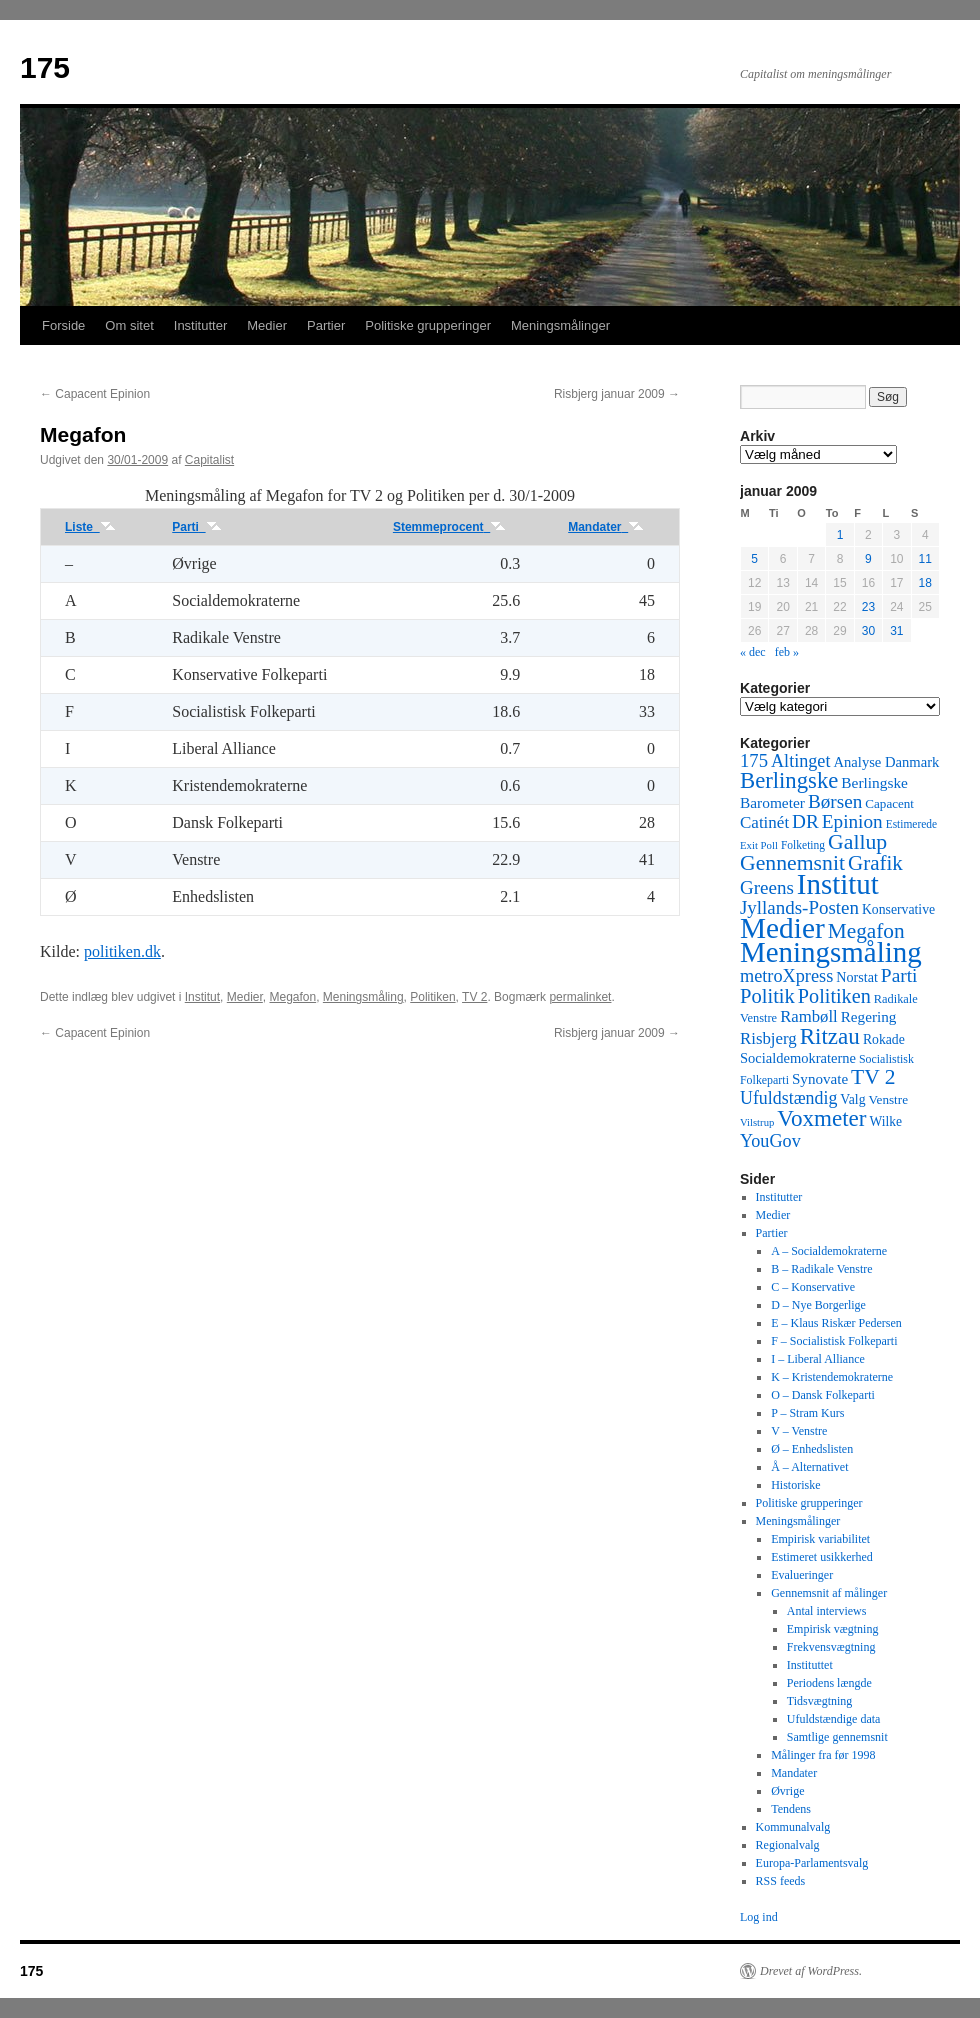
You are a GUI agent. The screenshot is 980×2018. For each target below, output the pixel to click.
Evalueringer (802, 1575)
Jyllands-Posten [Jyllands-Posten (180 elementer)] (799, 907)
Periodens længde (829, 1683)
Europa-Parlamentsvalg (812, 1863)
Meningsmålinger (560, 325)
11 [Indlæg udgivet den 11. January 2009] (925, 559)
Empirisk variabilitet (820, 1539)
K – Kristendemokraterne (832, 1377)
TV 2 (474, 997)
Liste (90, 527)
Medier (267, 325)
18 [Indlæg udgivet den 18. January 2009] (925, 583)
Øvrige (787, 1791)
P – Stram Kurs (807, 1413)
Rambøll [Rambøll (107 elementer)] (809, 1016)
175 (45, 67)
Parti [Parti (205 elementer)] (899, 975)
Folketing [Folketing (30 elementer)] (803, 845)
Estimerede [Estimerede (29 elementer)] (911, 824)
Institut (202, 997)
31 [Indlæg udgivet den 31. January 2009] (896, 631)
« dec (753, 652)
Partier (326, 325)
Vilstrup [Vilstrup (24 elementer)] (757, 1122)
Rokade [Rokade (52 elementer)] (884, 1039)
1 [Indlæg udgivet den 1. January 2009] (840, 535)
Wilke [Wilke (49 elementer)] (886, 1121)
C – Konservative (813, 1287)
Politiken (432, 997)
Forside (63, 325)
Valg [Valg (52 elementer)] (852, 1099)
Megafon (292, 997)
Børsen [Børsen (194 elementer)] (835, 801)
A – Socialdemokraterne (829, 1251)
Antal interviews (827, 1611)
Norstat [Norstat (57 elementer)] (857, 977)
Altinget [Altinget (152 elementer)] (801, 761)
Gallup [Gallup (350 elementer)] (857, 842)
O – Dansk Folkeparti (823, 1395)
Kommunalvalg (793, 1827)
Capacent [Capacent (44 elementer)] (889, 803)
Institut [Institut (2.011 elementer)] (838, 884)
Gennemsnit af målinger (829, 1593)
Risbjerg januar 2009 (617, 394)
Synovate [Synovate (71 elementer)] (820, 1079)
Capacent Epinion (95, 394)
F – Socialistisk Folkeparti (834, 1341)
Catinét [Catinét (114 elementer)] (764, 822)
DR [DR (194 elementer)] (805, 821)
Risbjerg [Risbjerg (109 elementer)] (768, 1038)
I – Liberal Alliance (818, 1359)
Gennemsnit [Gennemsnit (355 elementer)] (792, 863)
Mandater (606, 527)
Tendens (791, 1809)
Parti (196, 527)
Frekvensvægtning (831, 1647)
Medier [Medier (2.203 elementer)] (782, 928)
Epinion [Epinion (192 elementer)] (852, 821)
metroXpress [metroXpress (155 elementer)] (786, 976)
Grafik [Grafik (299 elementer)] (875, 863)
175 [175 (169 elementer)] (754, 760)
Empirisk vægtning (833, 1629)
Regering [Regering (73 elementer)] (869, 1016)
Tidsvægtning (820, 1701)
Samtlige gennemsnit (837, 1737)
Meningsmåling (363, 997)
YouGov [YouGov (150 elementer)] (770, 1141)
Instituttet (810, 1665)
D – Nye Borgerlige (818, 1305)
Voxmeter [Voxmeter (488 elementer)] (821, 1118)
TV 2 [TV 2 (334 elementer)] (873, 1077)
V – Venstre (799, 1431)
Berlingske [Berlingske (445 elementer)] (789, 780)
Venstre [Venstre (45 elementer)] (888, 1099)
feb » (787, 652)
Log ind (759, 1917)
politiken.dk (122, 951)
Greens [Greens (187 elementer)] (767, 887)
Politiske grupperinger (428, 325)
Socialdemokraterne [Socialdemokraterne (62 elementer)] (798, 1058)
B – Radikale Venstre (821, 1269)
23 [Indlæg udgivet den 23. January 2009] (868, 607)
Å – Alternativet (809, 1467)
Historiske (795, 1485)
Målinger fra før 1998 (823, 1755)
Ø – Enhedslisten (812, 1449)
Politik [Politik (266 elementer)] (767, 996)
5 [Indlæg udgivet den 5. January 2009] (754, 559)
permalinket (580, 997)
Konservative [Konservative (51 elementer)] (898, 909)
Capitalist (209, 460)
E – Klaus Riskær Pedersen (836, 1323)
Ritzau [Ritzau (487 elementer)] (830, 1036)
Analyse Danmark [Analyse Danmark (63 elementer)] (886, 762)
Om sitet (129, 325)
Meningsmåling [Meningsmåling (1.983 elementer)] (831, 952)
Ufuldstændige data (834, 1719)
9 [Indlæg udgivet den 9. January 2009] (868, 559)
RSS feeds (781, 1881)
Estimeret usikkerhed (822, 1557)
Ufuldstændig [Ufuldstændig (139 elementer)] (788, 1098)
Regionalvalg (788, 1845)
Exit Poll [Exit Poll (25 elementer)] (759, 845)
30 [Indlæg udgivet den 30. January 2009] (868, 631)
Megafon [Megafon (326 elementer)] (866, 931)
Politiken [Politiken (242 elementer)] (834, 996)
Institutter (200, 325)
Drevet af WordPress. (811, 1971)
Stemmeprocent (449, 527)
